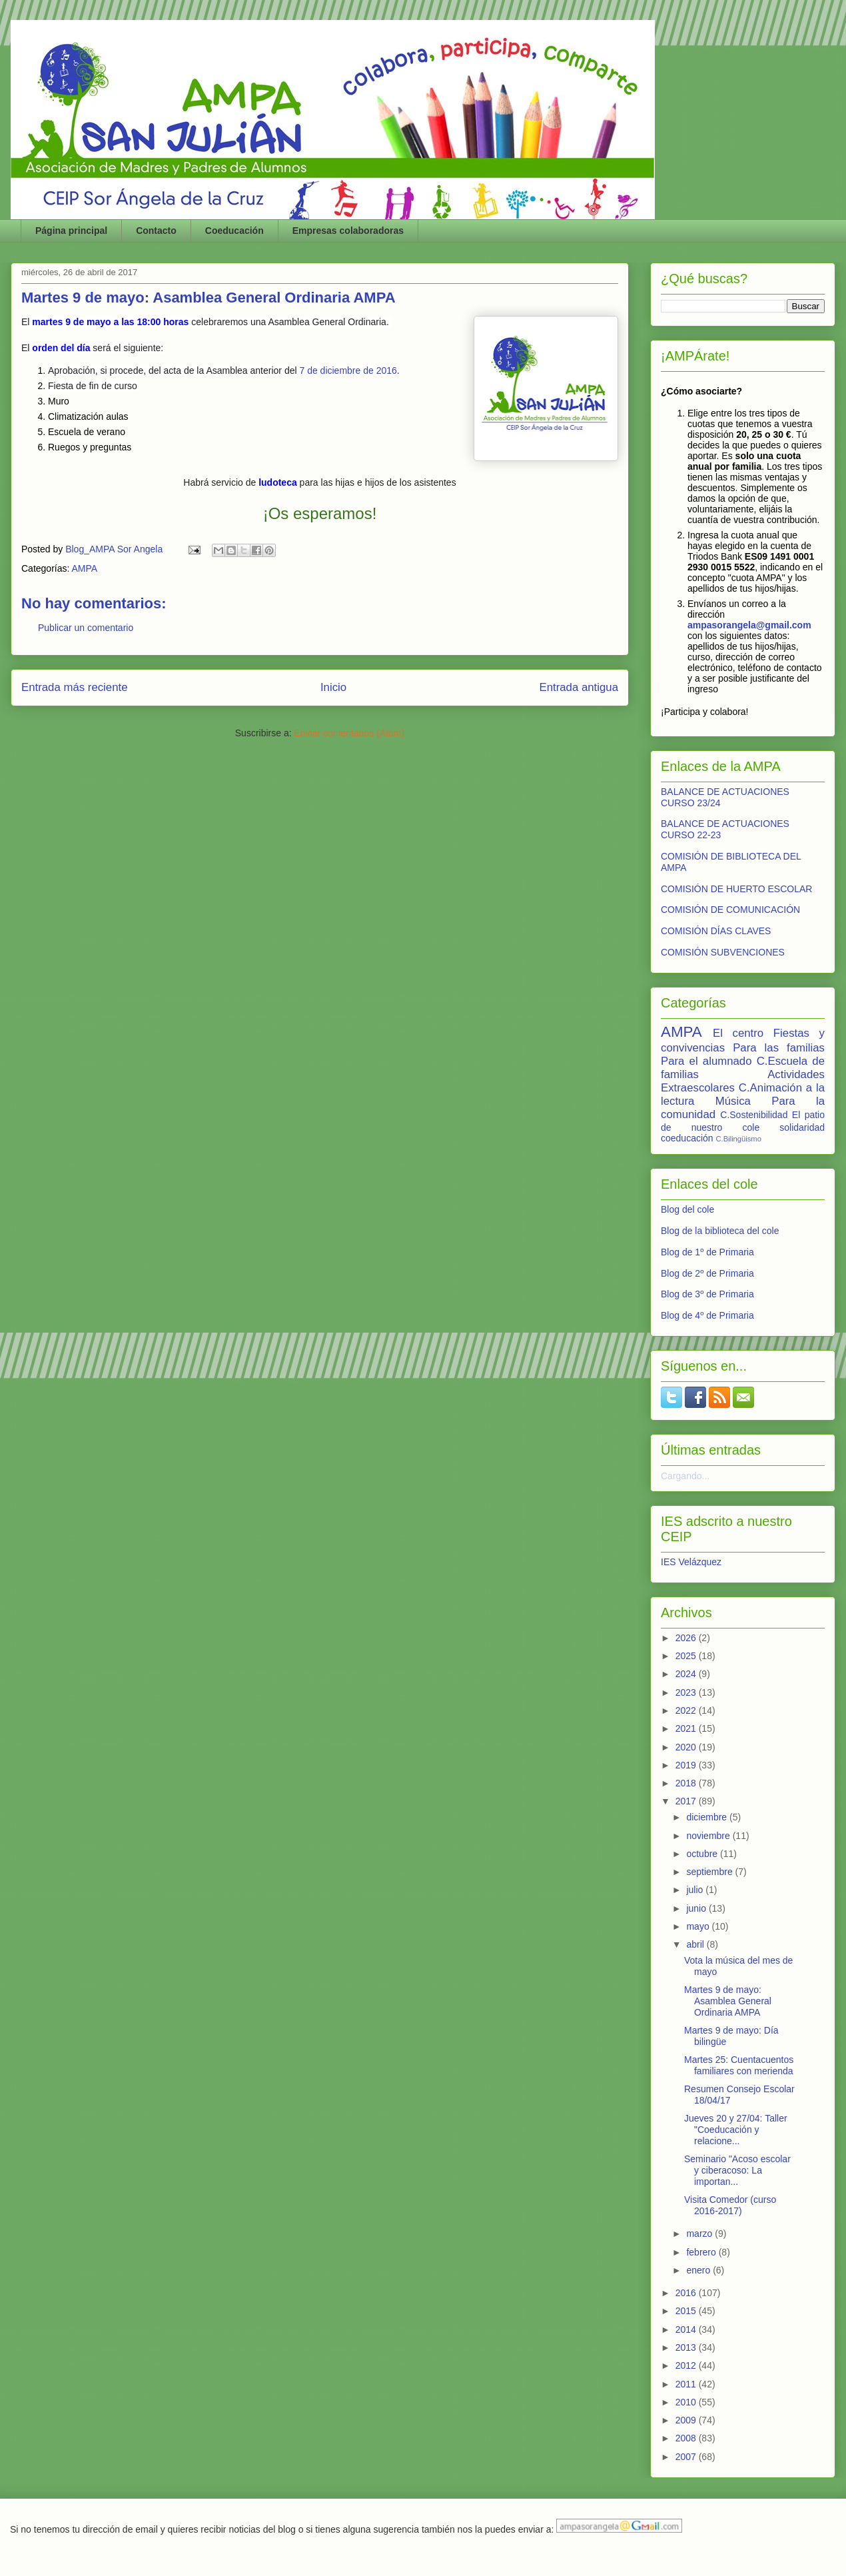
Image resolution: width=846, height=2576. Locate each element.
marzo (700, 2233)
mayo (698, 1926)
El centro (738, 1033)
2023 (687, 1692)
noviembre (709, 1835)
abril (696, 1944)
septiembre (710, 1871)
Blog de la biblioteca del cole (720, 1230)
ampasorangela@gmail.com (749, 625)
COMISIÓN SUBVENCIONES (723, 952)
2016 (687, 2292)
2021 (687, 1728)
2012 (687, 2365)
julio (695, 1889)
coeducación (687, 1138)
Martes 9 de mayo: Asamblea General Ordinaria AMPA (727, 2001)
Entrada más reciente (74, 687)
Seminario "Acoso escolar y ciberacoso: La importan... (737, 2170)
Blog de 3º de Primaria (707, 1294)
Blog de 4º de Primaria (707, 1315)
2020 (687, 1747)
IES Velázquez (691, 1562)
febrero (702, 2252)
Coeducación (234, 230)
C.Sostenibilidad (753, 1114)
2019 (687, 1765)
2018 (687, 1783)
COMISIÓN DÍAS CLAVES (716, 931)
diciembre (707, 1817)
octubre (703, 1853)
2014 (687, 2329)
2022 (687, 1710)
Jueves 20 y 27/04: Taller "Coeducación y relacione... (735, 2129)
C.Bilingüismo (738, 1139)
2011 (687, 2384)
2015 (687, 2310)
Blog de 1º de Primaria (707, 1252)
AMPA (85, 568)
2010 (687, 2402)
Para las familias (779, 1047)
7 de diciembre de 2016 (347, 370)
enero (699, 2270)
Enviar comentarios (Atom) (349, 733)
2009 (687, 2420)
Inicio (333, 687)
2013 (687, 2347)
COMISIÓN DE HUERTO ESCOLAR (736, 889)
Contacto (156, 230)
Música (733, 1101)
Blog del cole (687, 1209)
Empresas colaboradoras (348, 230)
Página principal (71, 230)
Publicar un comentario (85, 627)
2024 (687, 1673)
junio (697, 1908)
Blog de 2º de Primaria (707, 1273)
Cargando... (685, 1476)
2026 (687, 1637)
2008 (687, 2438)
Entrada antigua (579, 687)
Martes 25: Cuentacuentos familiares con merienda (738, 2065)
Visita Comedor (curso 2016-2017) (730, 2205)
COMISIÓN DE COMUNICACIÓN (730, 909)
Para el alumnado (706, 1061)
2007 (687, 2456)
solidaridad (802, 1127)
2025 (687, 1655)
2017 (687, 1801)
